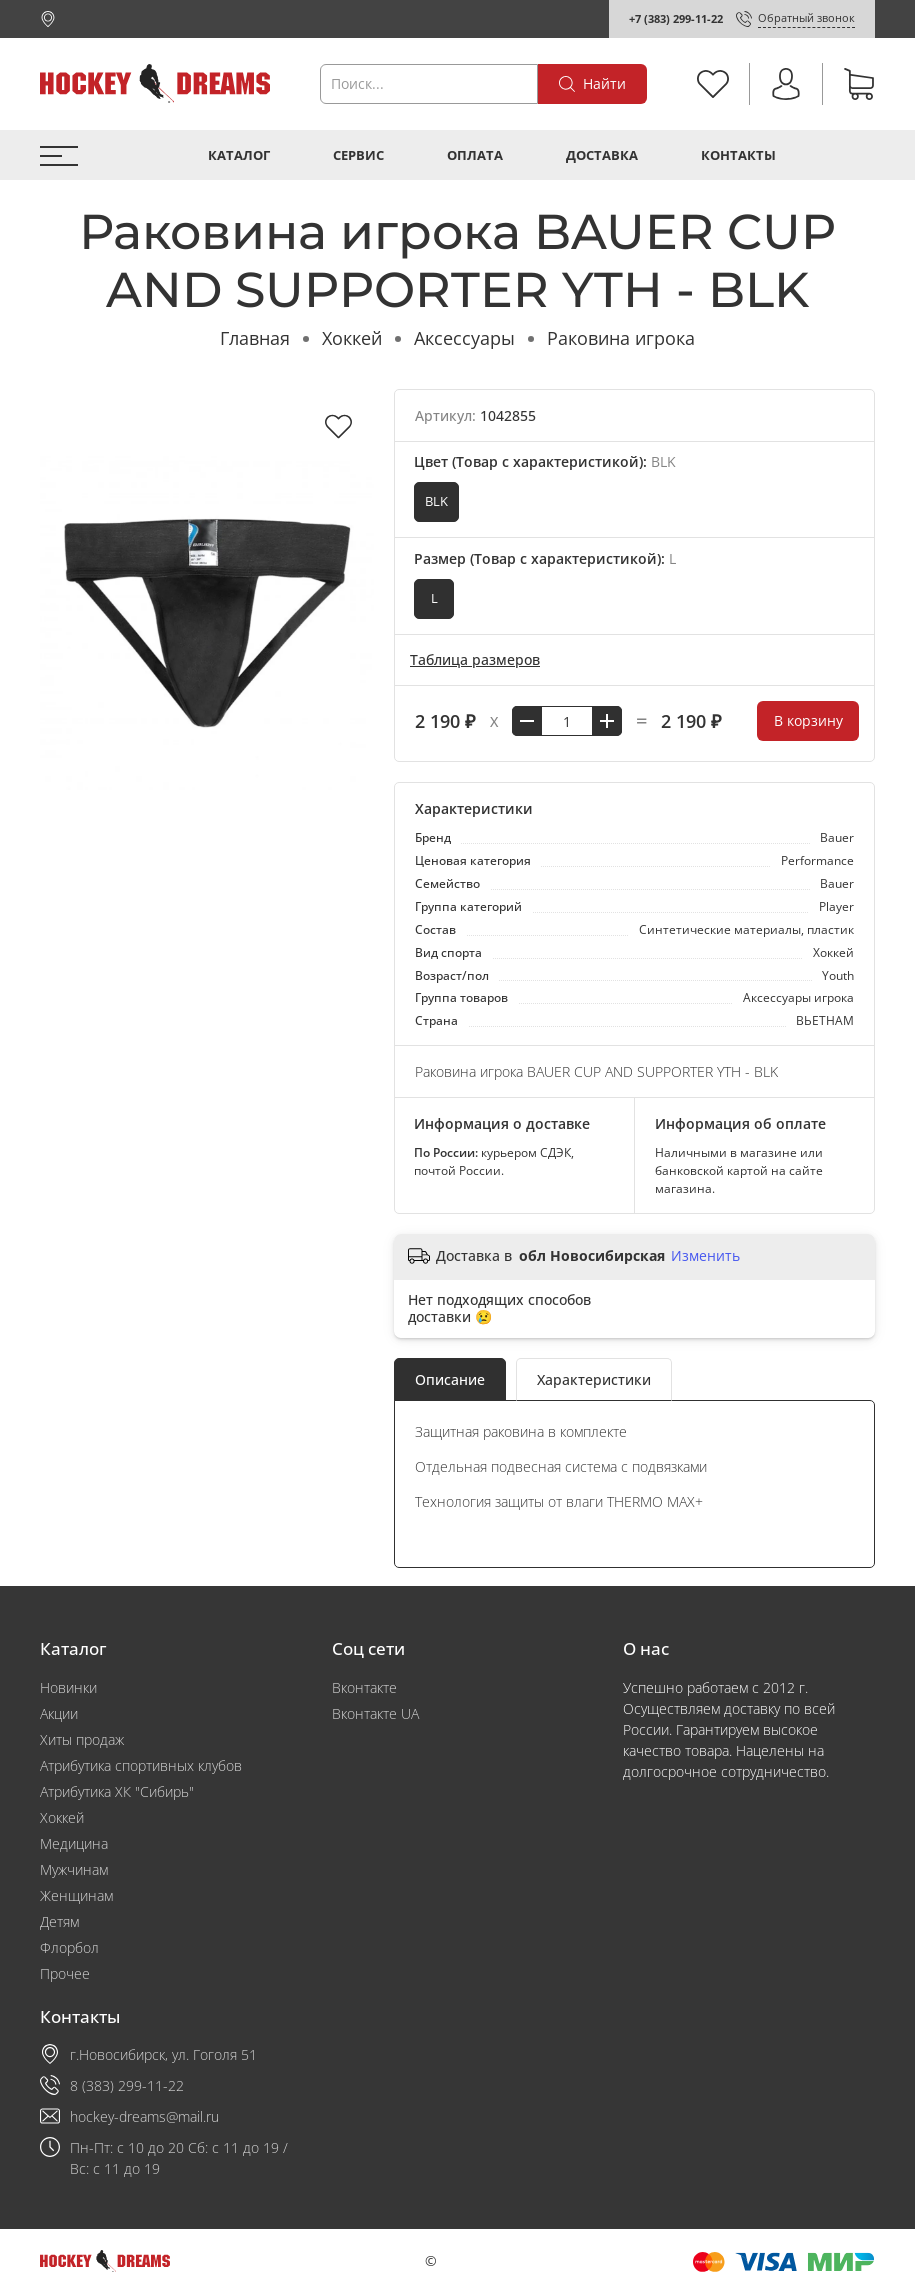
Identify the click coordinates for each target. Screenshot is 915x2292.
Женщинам (76, 1895)
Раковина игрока (621, 338)
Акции (59, 1713)
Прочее (65, 1973)
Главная (255, 338)
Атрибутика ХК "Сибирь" (117, 1791)
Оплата (475, 155)
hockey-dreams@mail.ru (144, 2116)
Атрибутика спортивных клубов (141, 1765)
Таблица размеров (475, 659)
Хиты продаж (82, 1739)
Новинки (68, 1687)
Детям (59, 1921)
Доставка (602, 155)
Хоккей (352, 338)
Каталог (239, 155)
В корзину (808, 720)
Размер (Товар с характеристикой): (545, 558)
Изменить (705, 1256)
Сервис (358, 155)
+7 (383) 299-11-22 (676, 18)
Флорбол (69, 1947)
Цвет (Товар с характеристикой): (545, 461)
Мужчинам (74, 1869)
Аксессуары (464, 338)
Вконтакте (364, 1687)
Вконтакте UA (375, 1713)
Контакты (738, 155)
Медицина (74, 1843)
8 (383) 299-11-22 (127, 2085)
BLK (436, 501)
